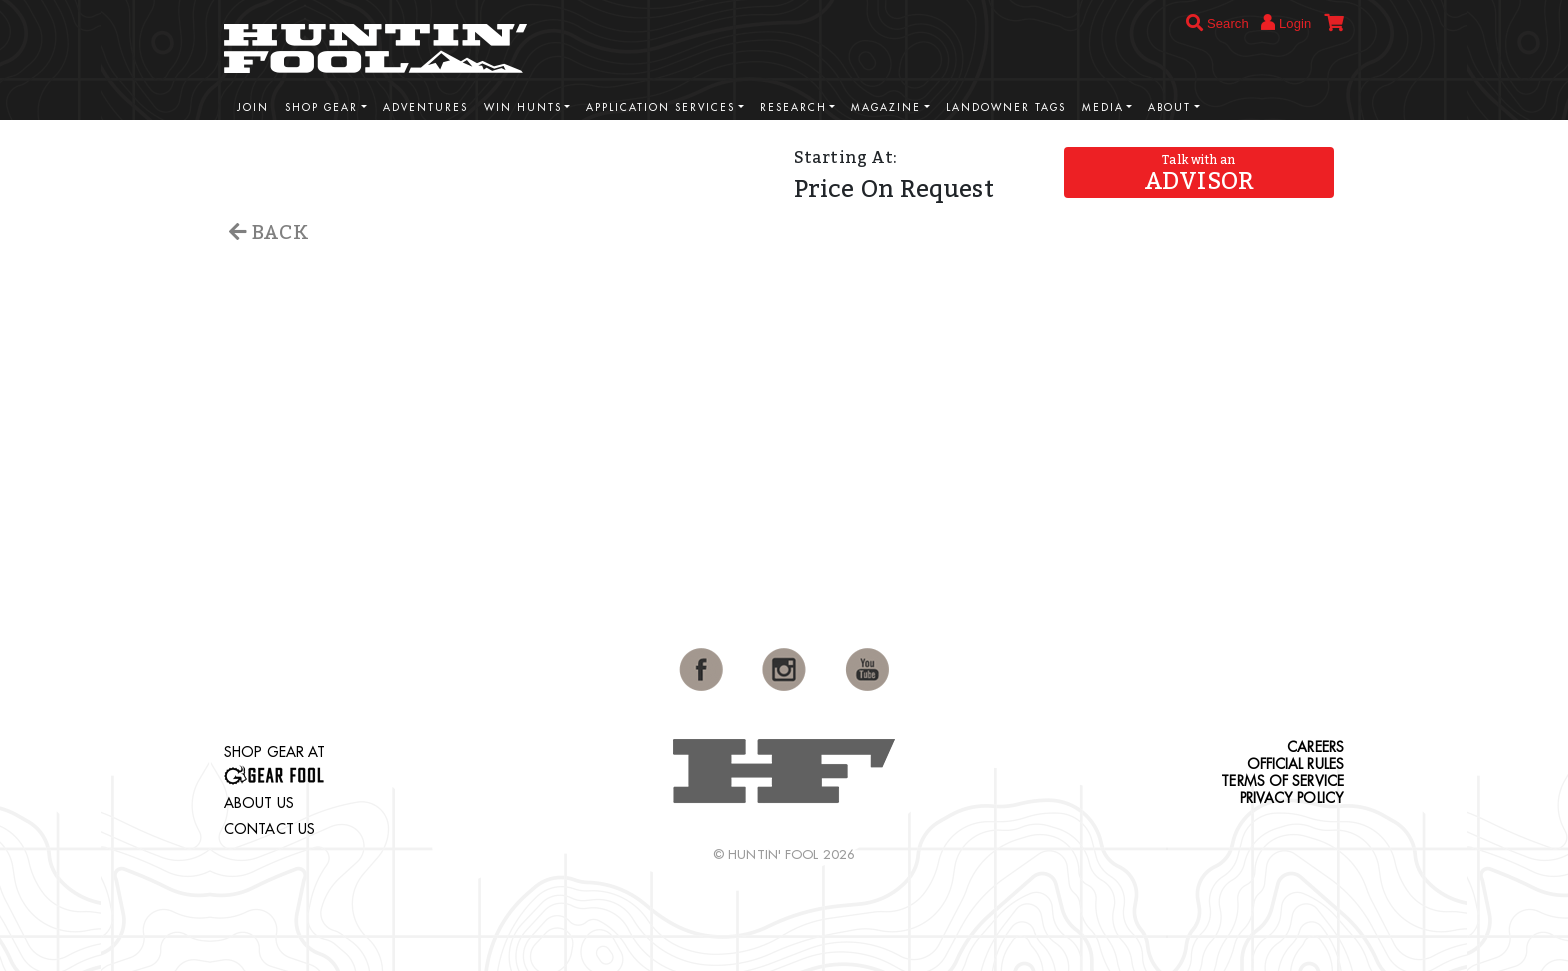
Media (1103, 107)
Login (1286, 22)
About (1169, 107)
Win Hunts (523, 107)
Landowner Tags (1006, 107)
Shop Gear (321, 107)
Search (1217, 23)
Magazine (886, 107)
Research (793, 107)
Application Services (660, 107)
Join (253, 107)
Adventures (425, 107)
